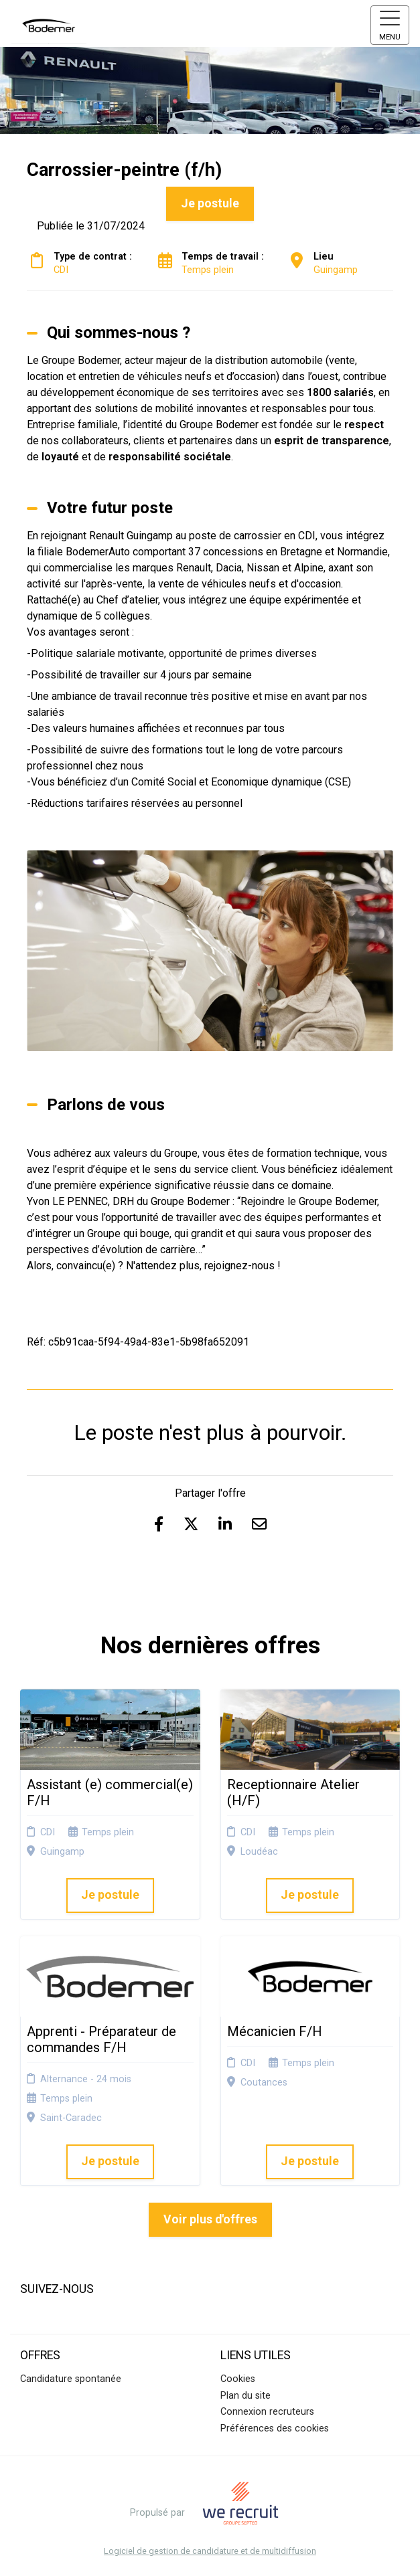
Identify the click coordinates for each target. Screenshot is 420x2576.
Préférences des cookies (274, 2428)
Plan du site (245, 2395)
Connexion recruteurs (267, 2411)
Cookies (237, 2379)
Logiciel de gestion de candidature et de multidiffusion (210, 2551)
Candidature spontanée (70, 2379)
